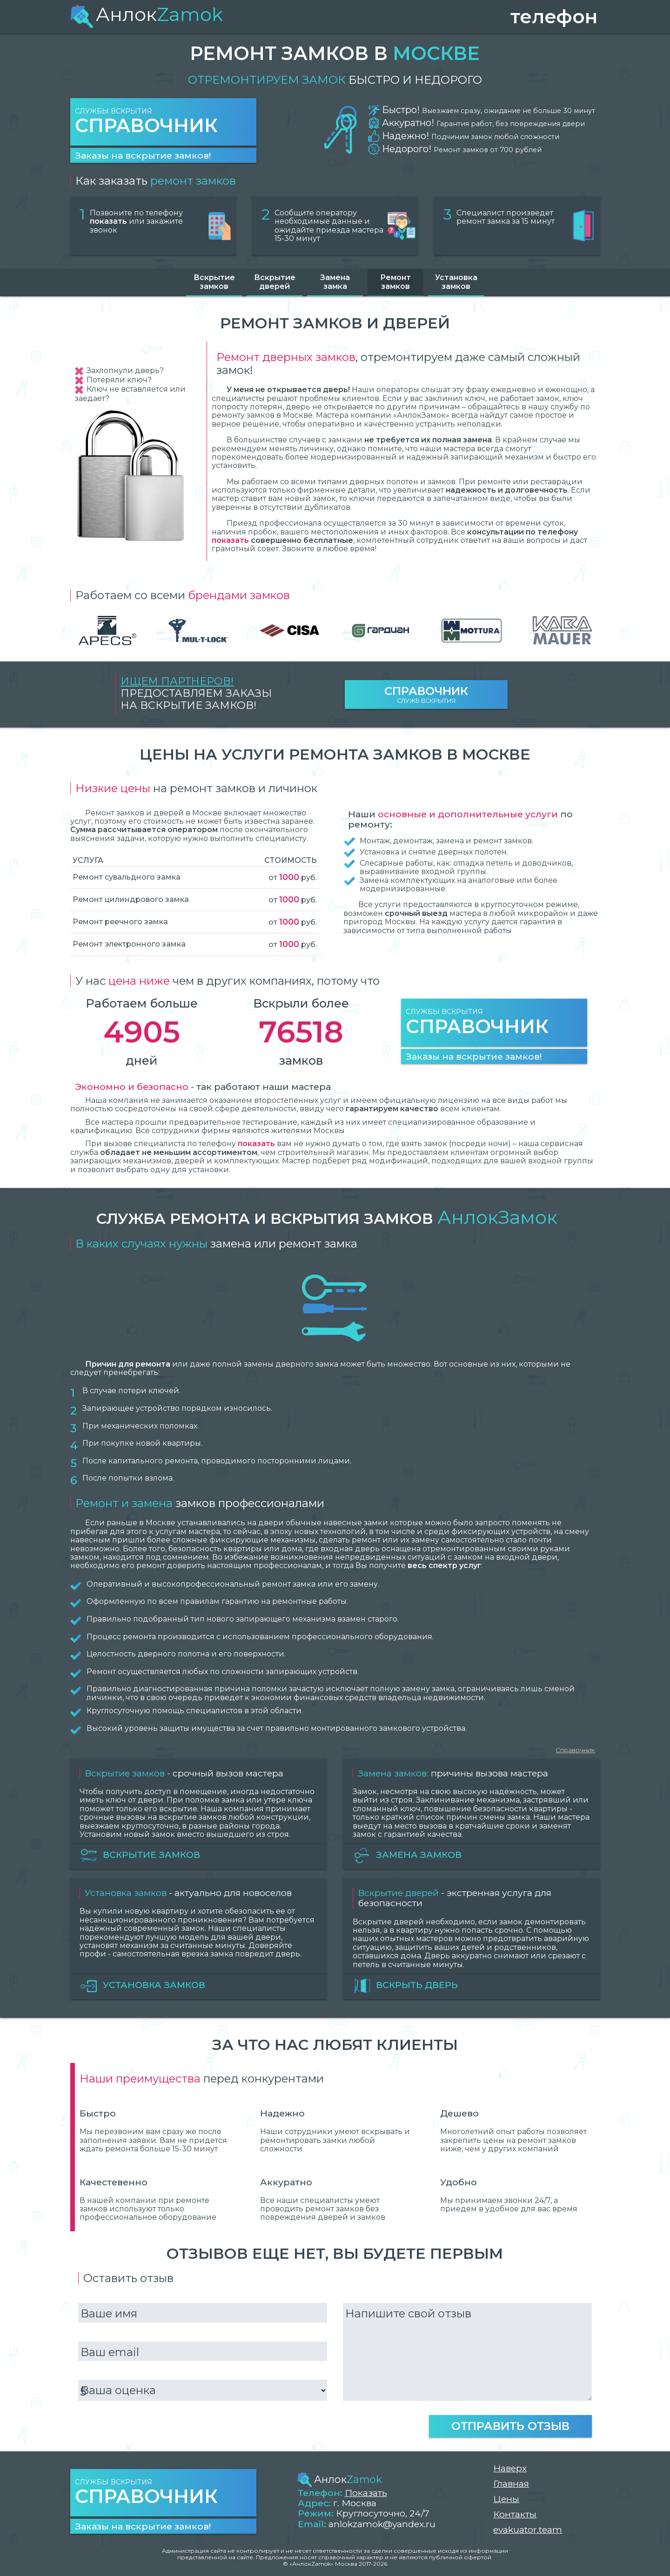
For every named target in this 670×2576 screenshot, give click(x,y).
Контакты (514, 2514)
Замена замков (407, 1855)
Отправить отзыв (510, 2426)
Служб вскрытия (426, 694)
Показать (366, 2492)
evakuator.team (527, 2529)
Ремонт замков (395, 281)
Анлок (146, 14)
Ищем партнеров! (177, 680)
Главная (511, 2483)
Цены (506, 2499)
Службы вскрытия (163, 122)
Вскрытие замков (214, 281)
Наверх (510, 2468)
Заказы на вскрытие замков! (143, 155)
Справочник (575, 1750)
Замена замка (335, 281)
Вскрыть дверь (405, 1985)
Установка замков (456, 281)
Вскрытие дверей (274, 281)
